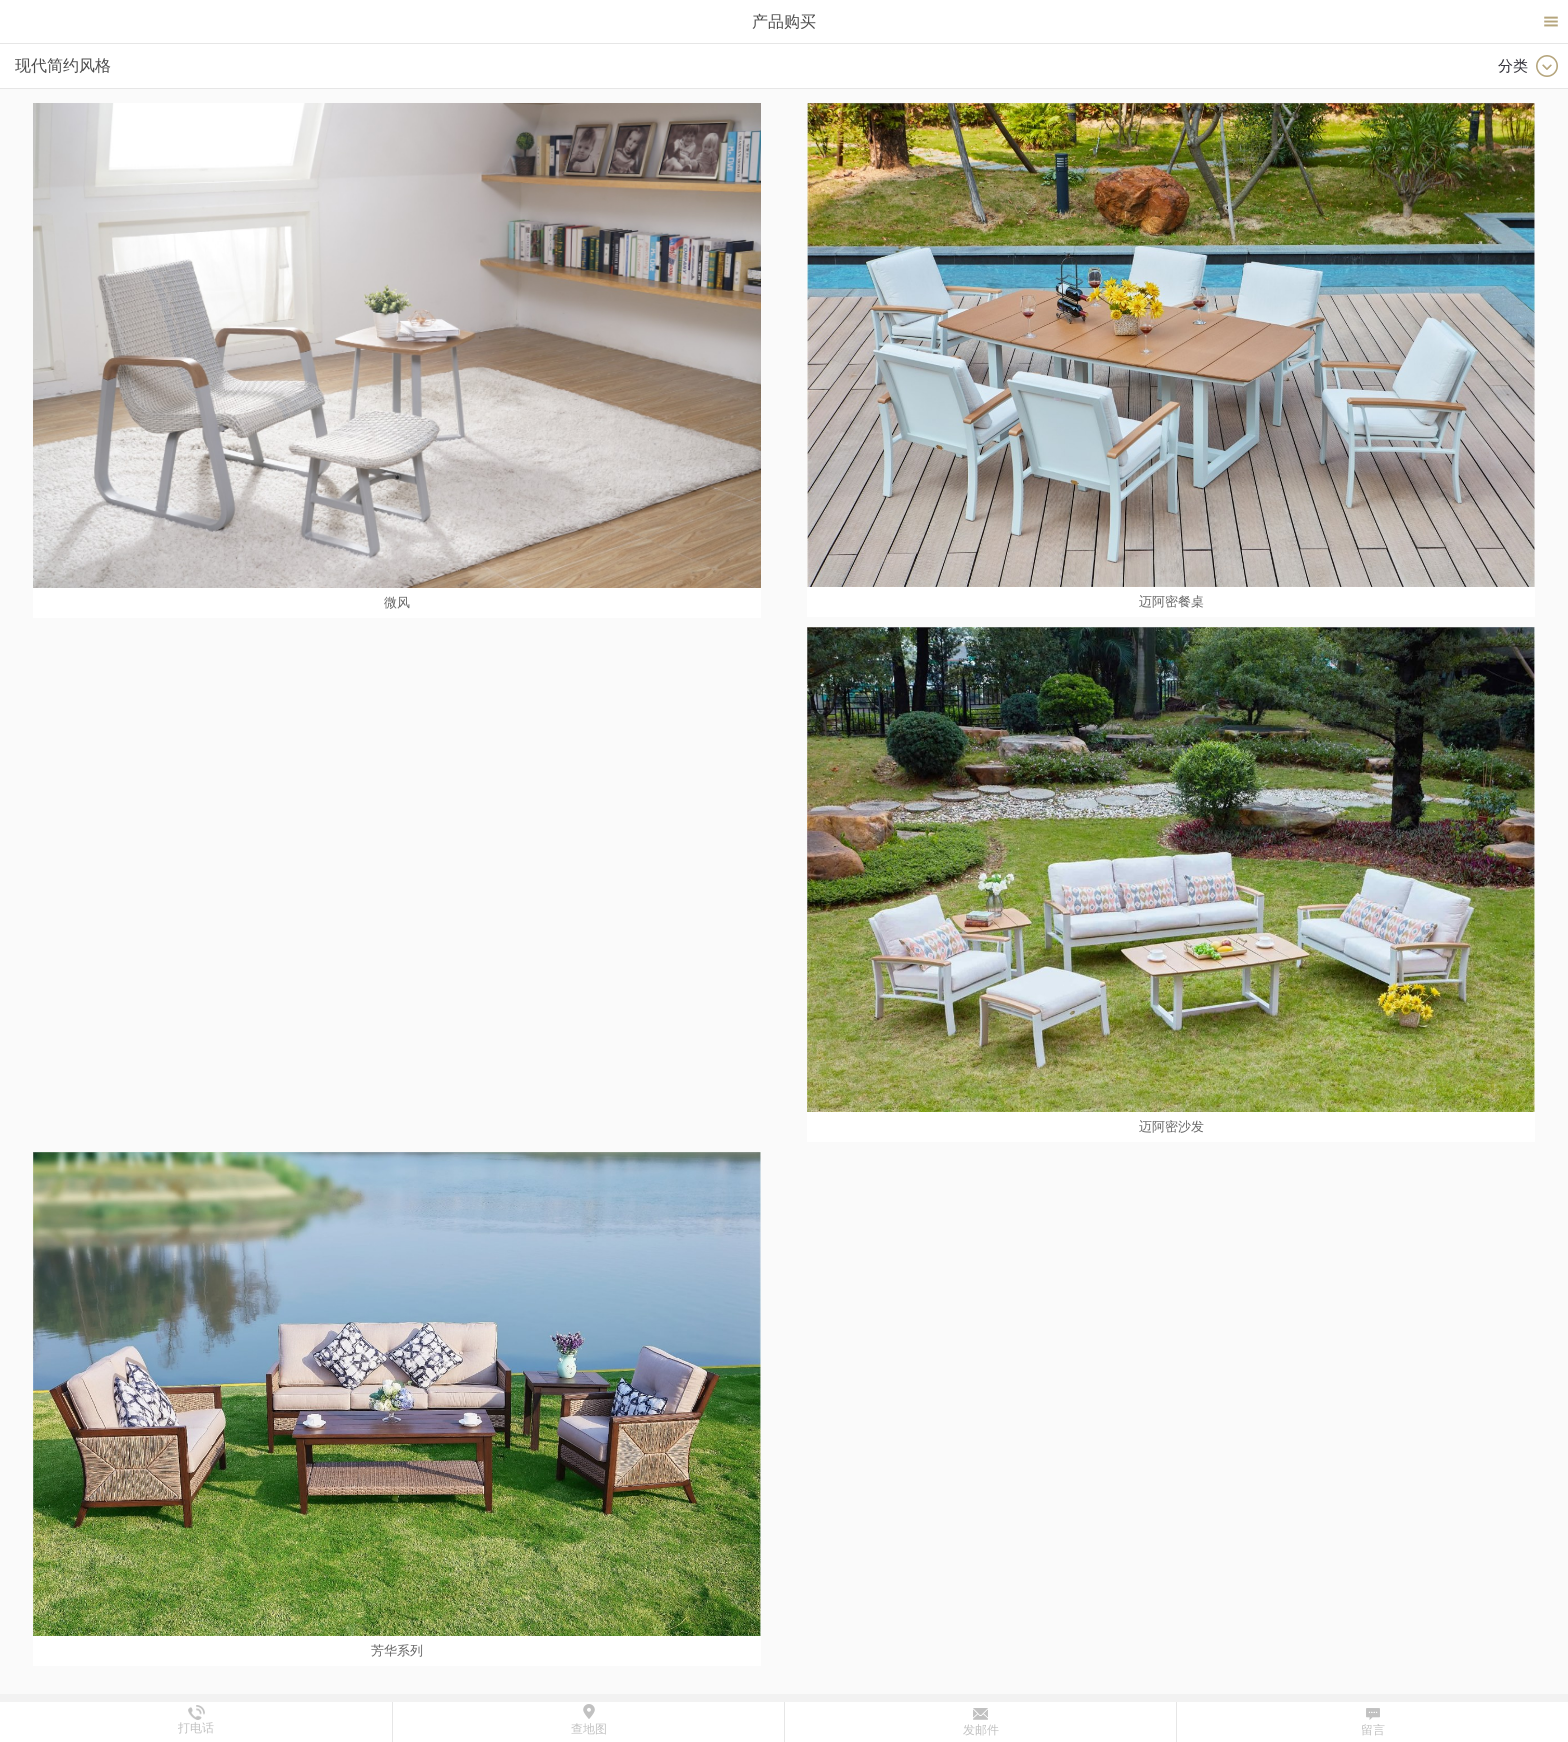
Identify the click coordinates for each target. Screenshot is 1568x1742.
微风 (397, 602)
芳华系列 (397, 1650)
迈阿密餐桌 (1171, 601)
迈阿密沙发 (1171, 1126)
